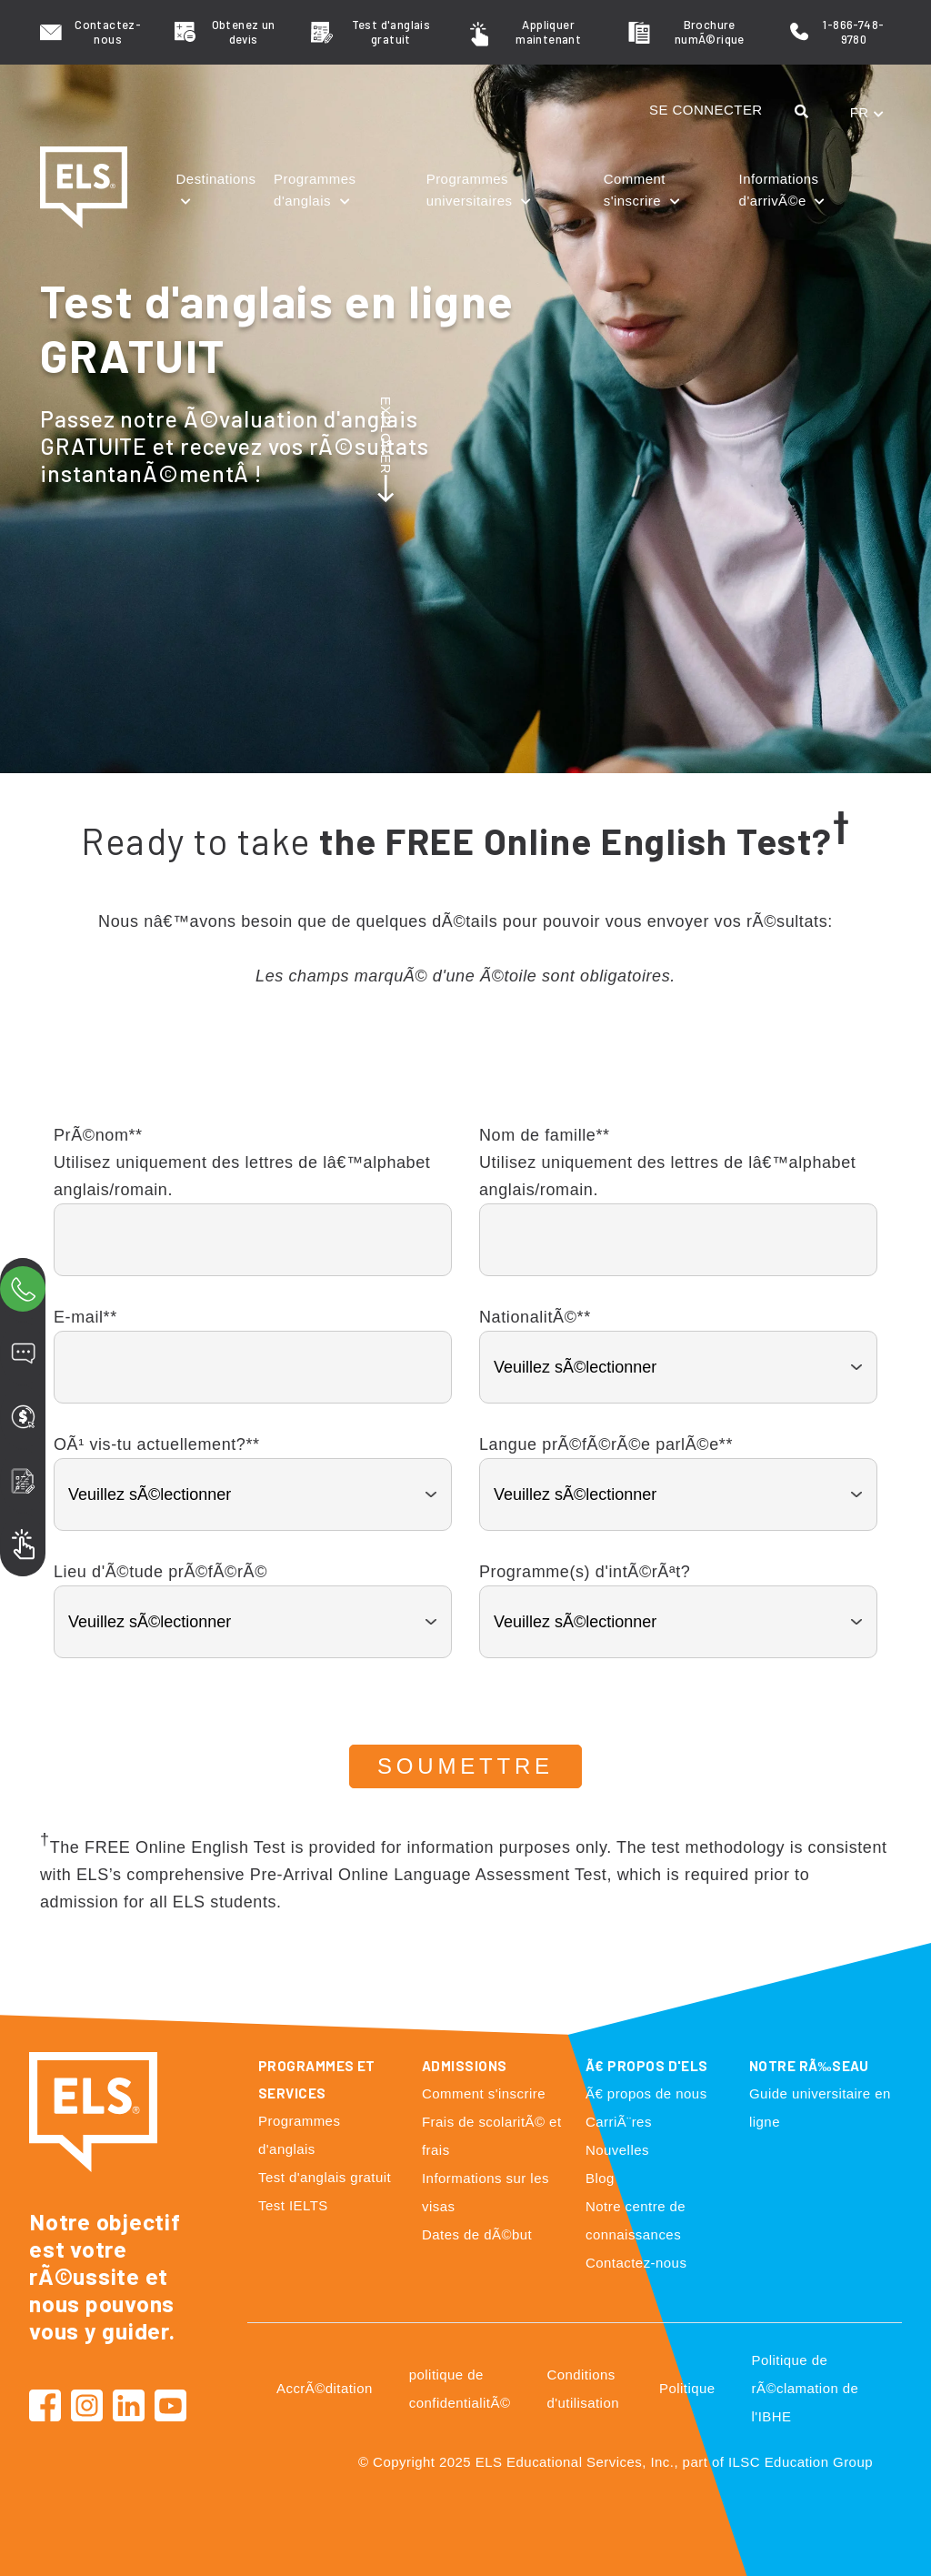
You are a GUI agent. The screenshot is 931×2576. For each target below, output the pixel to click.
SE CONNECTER (706, 109)
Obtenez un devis (243, 32)
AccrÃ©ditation (324, 2388)
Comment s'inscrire (484, 2093)
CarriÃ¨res (619, 2121)
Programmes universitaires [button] (471, 189)
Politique (687, 2388)
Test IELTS (293, 2205)
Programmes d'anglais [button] (314, 189)
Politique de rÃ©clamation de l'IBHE (805, 2388)
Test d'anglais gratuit (391, 32)
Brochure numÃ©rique (710, 32)
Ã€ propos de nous (646, 2093)
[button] (806, 112)
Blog (600, 2178)
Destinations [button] (216, 178)
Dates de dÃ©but (477, 2234)
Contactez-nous (108, 32)
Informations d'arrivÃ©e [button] (779, 189)
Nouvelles (617, 2150)
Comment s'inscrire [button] (635, 189)
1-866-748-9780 (853, 32)
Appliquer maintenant (548, 32)
